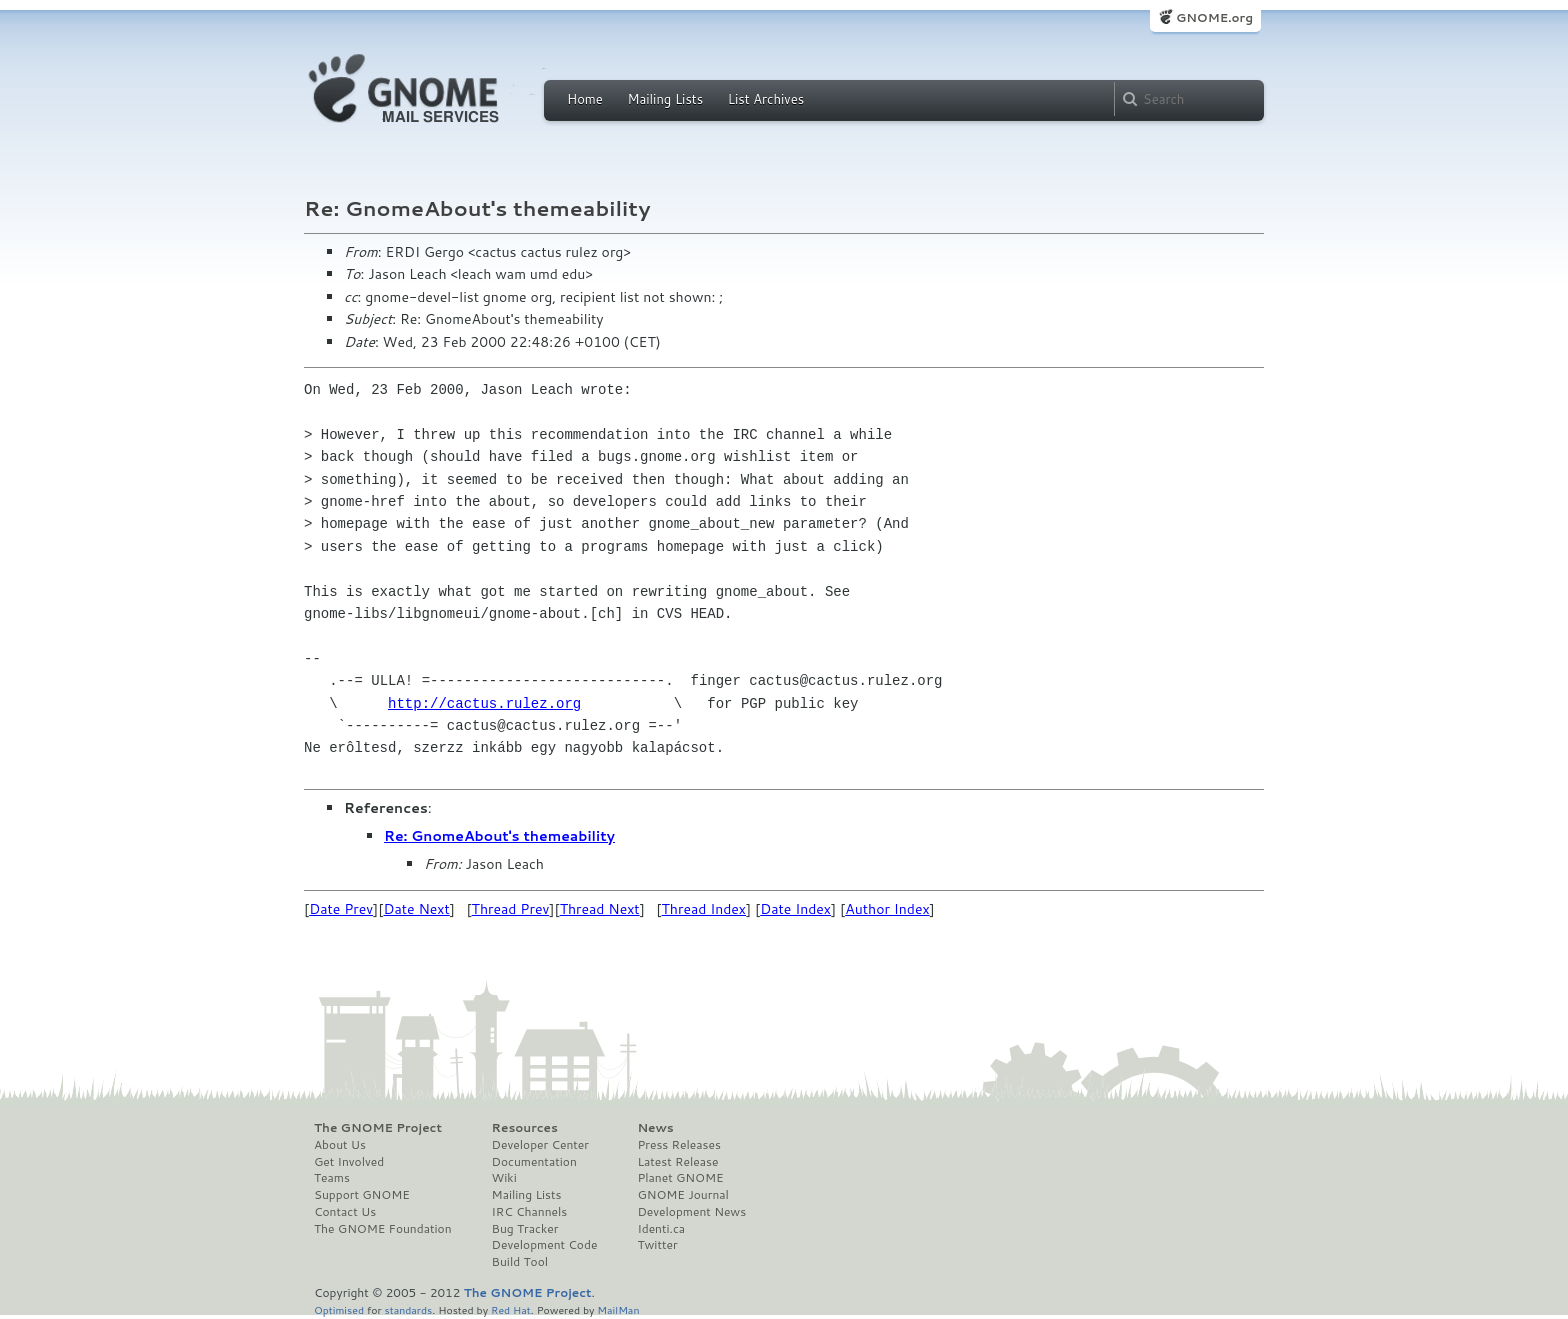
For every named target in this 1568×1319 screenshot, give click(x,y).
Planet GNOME (680, 1178)
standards (408, 1309)
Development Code (545, 1245)
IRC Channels (530, 1212)
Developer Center (540, 1145)
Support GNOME (362, 1195)
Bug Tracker (525, 1229)
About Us (340, 1145)
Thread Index (704, 909)
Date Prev (341, 909)
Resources (525, 1128)
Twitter (657, 1245)
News (655, 1128)
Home (585, 99)
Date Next (416, 909)
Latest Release (677, 1162)
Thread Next (600, 909)
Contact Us (345, 1212)
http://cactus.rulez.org (484, 703)
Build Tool (520, 1262)
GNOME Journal (683, 1195)
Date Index (795, 909)
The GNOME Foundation (383, 1229)
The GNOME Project (378, 1128)
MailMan (618, 1309)
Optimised (339, 1309)
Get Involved (349, 1162)
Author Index (887, 909)
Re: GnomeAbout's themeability (499, 836)
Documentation (534, 1162)
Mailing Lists (665, 99)
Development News (691, 1212)
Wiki (504, 1178)
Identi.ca (661, 1229)
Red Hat (511, 1309)
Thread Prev (511, 909)
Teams (332, 1178)
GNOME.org (1214, 17)
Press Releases (678, 1145)
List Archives (766, 99)
